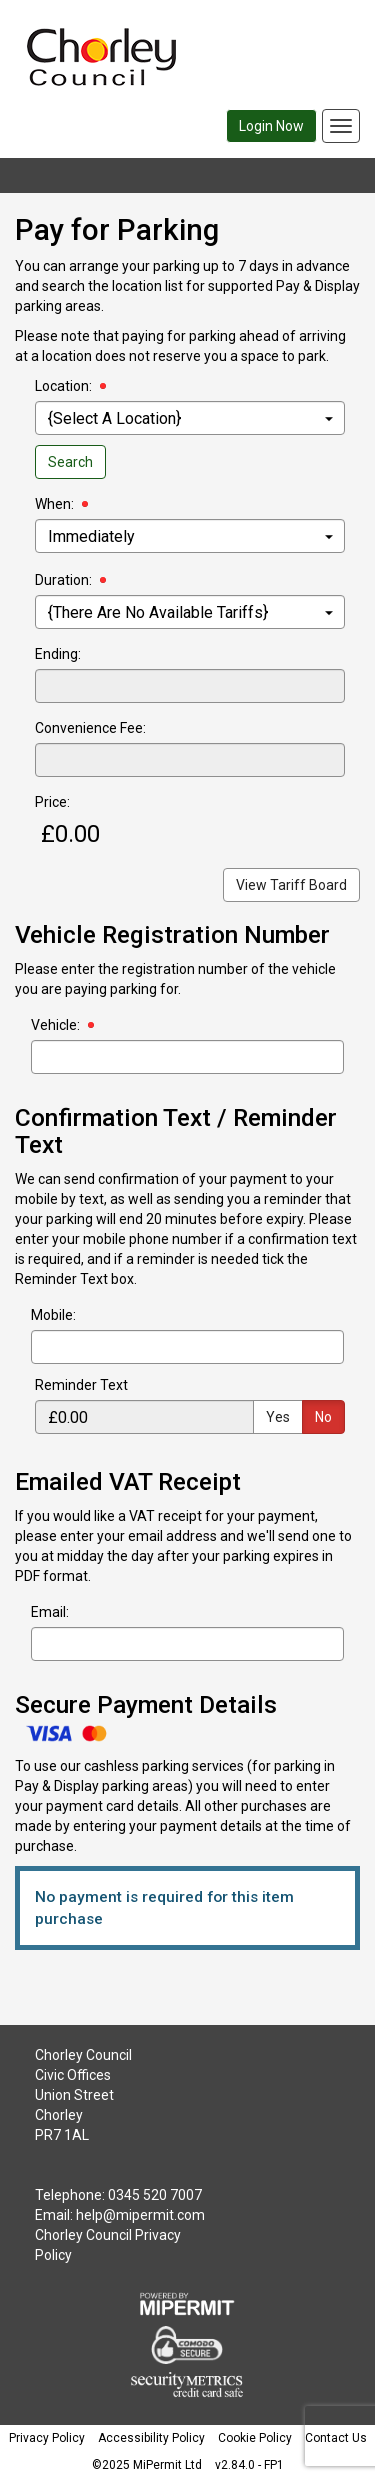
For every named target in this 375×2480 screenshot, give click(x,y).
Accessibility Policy (151, 2438)
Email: (50, 1612)
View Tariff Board (291, 885)
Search (70, 462)
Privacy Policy (47, 2438)
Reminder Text (81, 1385)
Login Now (271, 126)
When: (54, 504)
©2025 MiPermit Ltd (147, 2465)
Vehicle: (55, 1025)
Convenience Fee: (90, 728)
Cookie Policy (255, 2438)
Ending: (58, 654)
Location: (63, 386)
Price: (52, 802)
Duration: (63, 580)
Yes (278, 1417)
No (323, 1417)
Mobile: (53, 1315)
